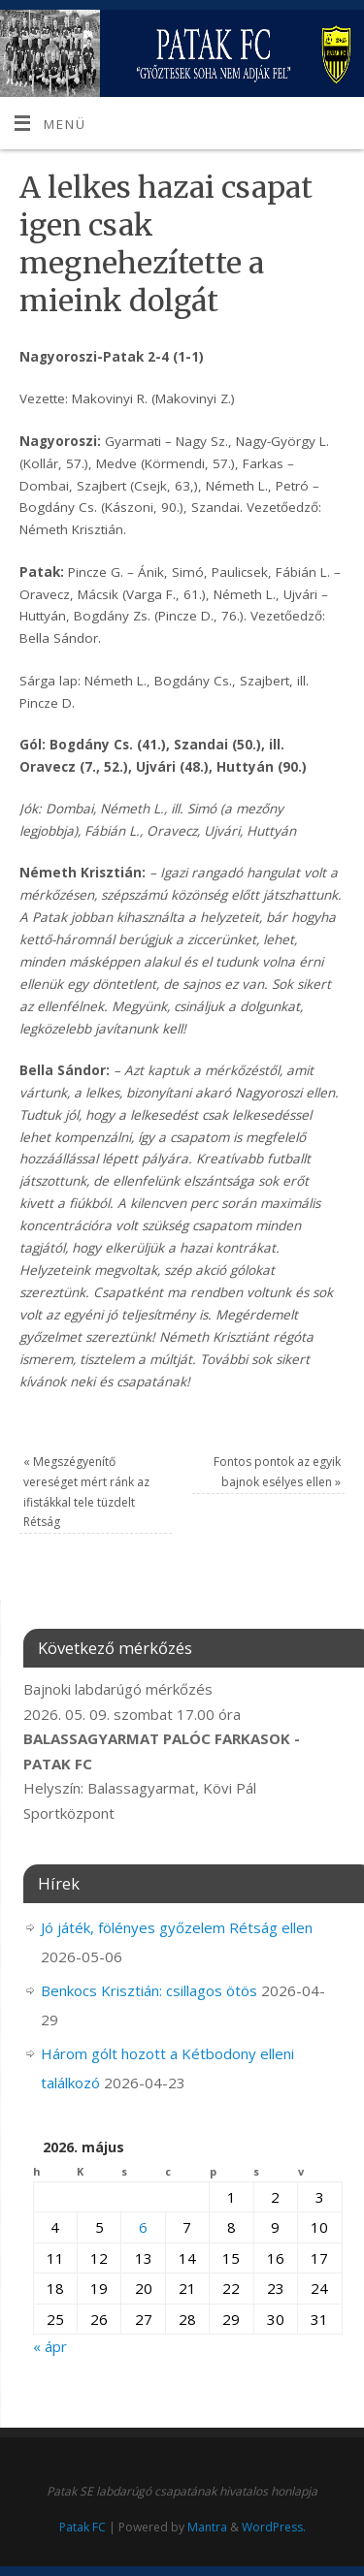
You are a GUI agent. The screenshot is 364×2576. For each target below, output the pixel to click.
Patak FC (82, 2527)
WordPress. (274, 2527)
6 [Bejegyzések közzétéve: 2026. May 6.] (143, 2227)
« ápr (50, 2346)
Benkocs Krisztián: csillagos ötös (149, 1990)
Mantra (207, 2527)
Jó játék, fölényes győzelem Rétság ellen (177, 1927)
